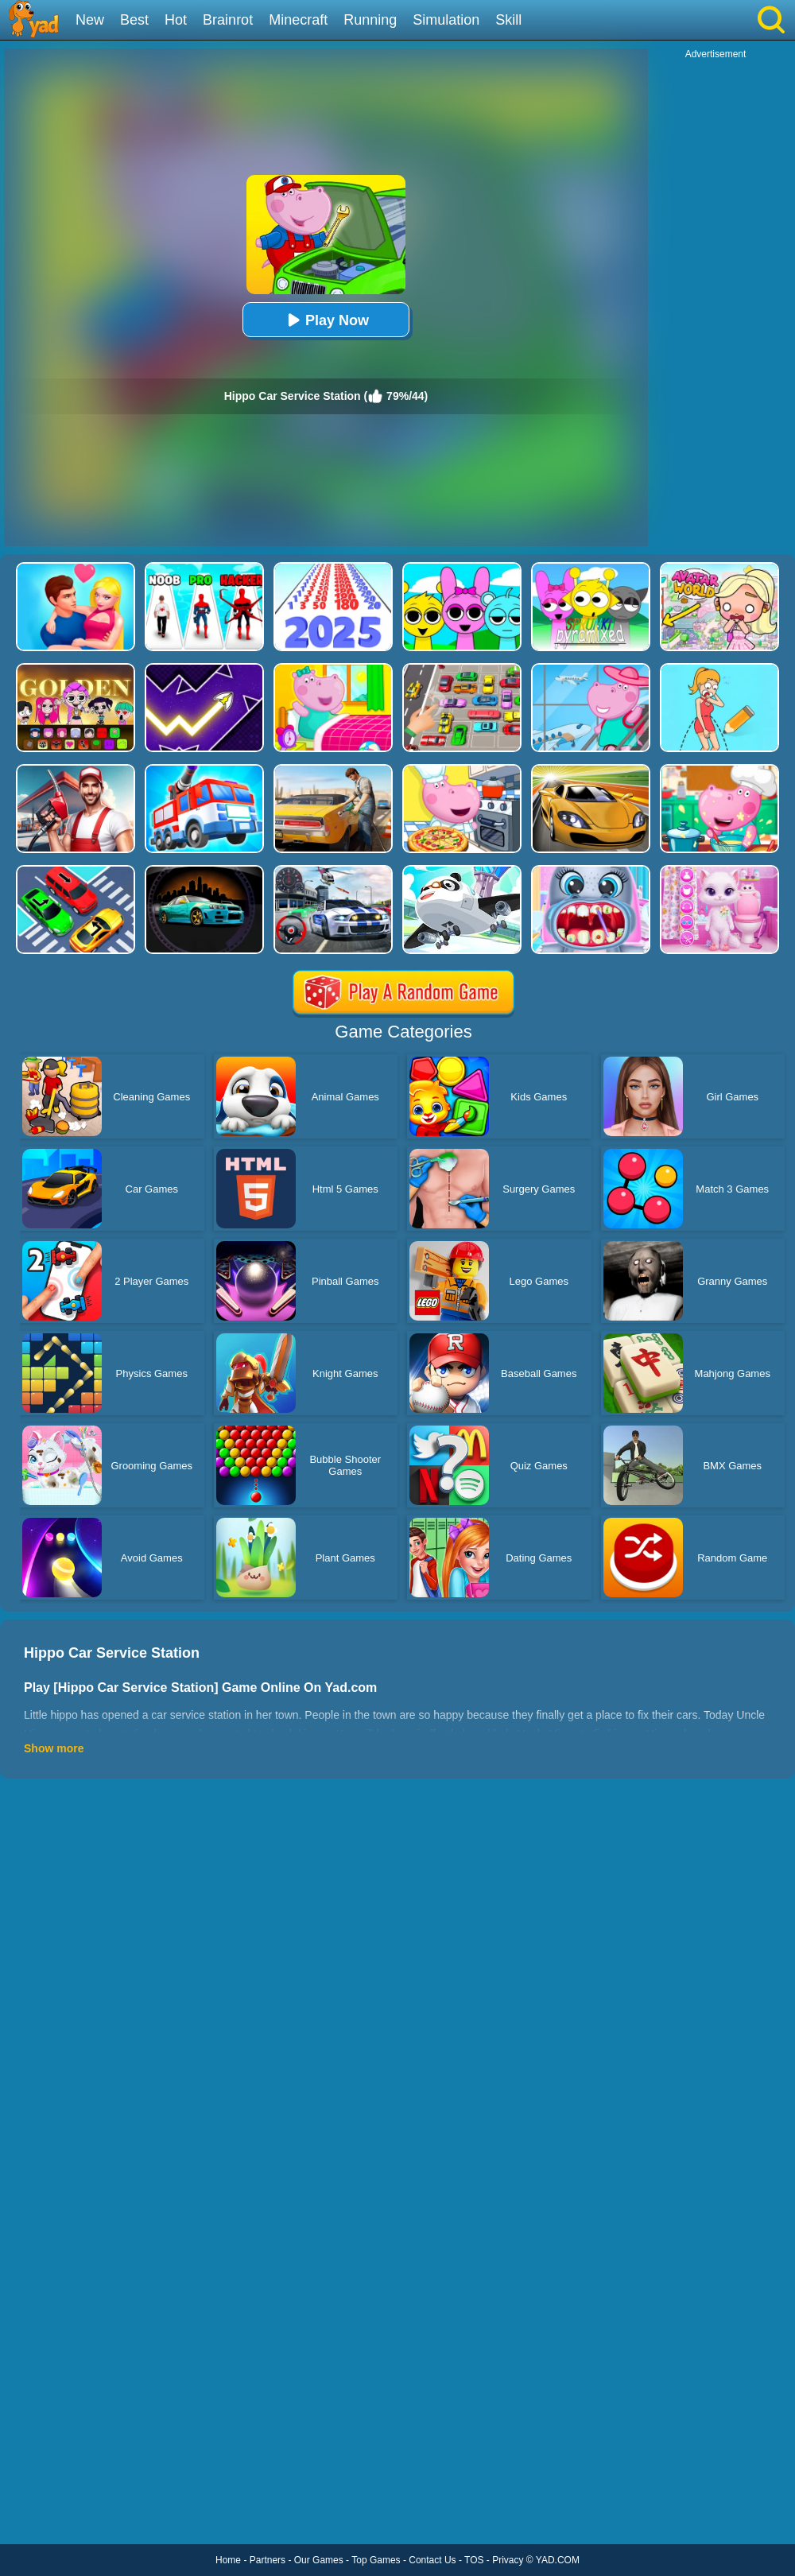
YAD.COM (558, 2560)
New (90, 20)
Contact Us (432, 2560)
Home (228, 2560)
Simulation (446, 20)
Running (370, 20)
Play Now (326, 320)
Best (134, 20)
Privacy (507, 2560)
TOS (473, 2560)
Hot (176, 20)
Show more (53, 1748)
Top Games (375, 2560)
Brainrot (228, 20)
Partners (267, 2560)
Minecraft (298, 20)
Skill (508, 20)
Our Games (318, 2560)
